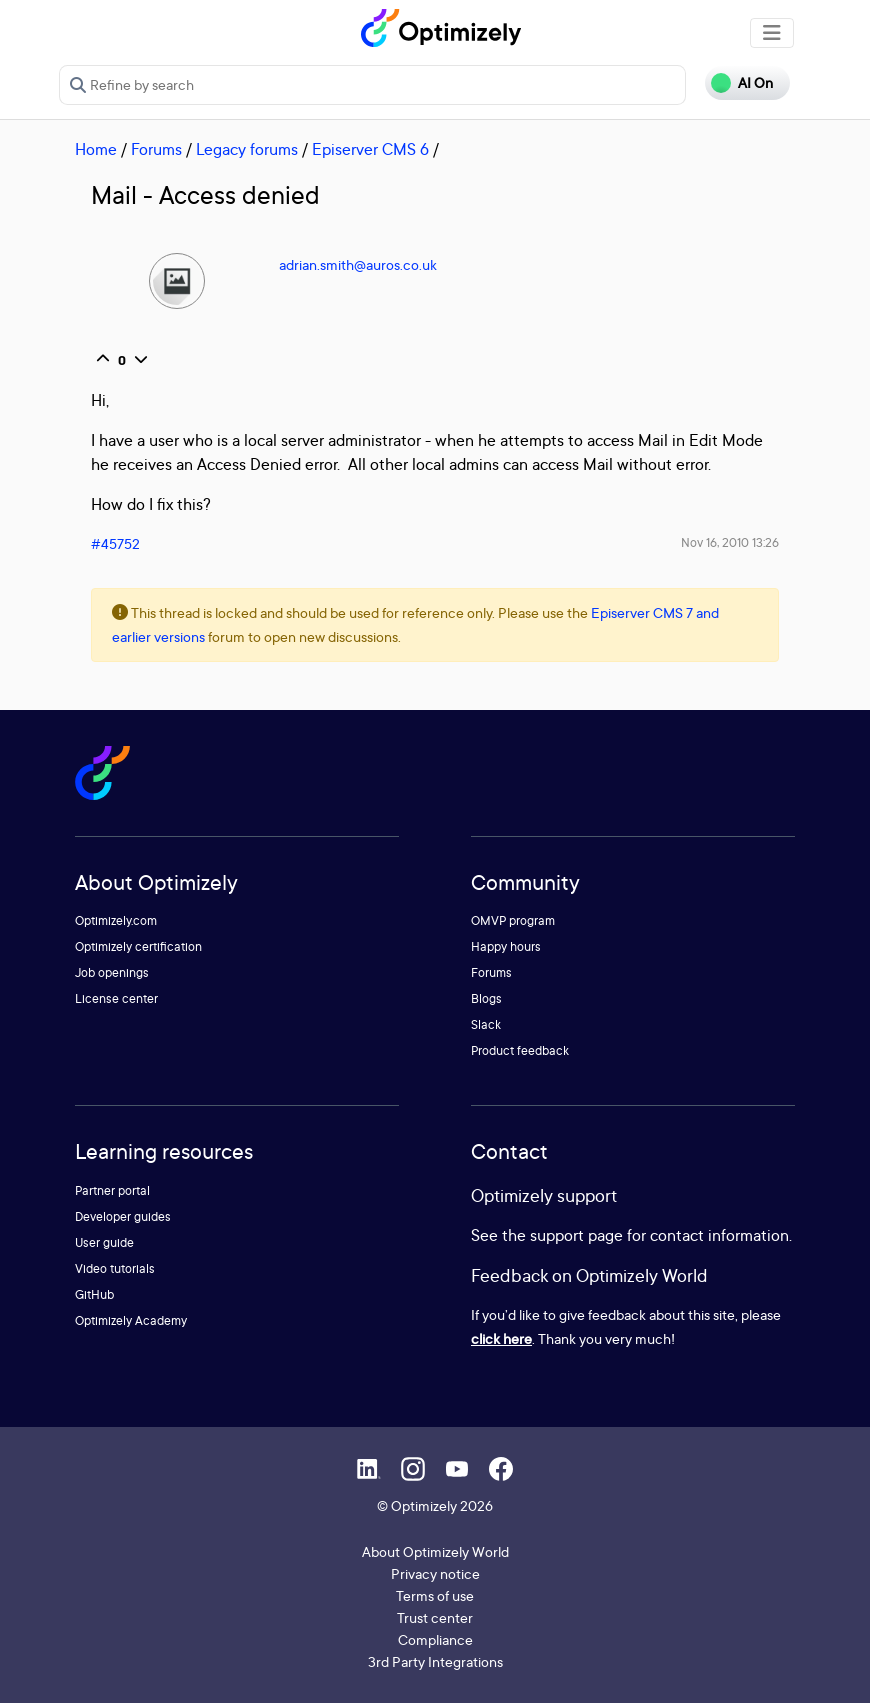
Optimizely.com (116, 920)
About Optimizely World (435, 1551)
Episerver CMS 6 (370, 149)
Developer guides (123, 1216)
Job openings (112, 972)
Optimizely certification (138, 946)
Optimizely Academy (131, 1320)
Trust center (435, 1617)
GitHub (94, 1294)
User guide (104, 1242)
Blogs (486, 998)
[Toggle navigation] (772, 33)
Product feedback (520, 1050)
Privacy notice (435, 1573)
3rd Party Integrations (435, 1661)
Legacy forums (247, 149)
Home (96, 149)
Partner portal (112, 1190)
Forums (156, 149)
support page (576, 1235)
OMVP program (513, 920)
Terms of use (435, 1595)
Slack (486, 1024)
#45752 (115, 543)
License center (116, 998)
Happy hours (506, 946)
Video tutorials (115, 1268)
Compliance (435, 1639)
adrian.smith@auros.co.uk (358, 264)
